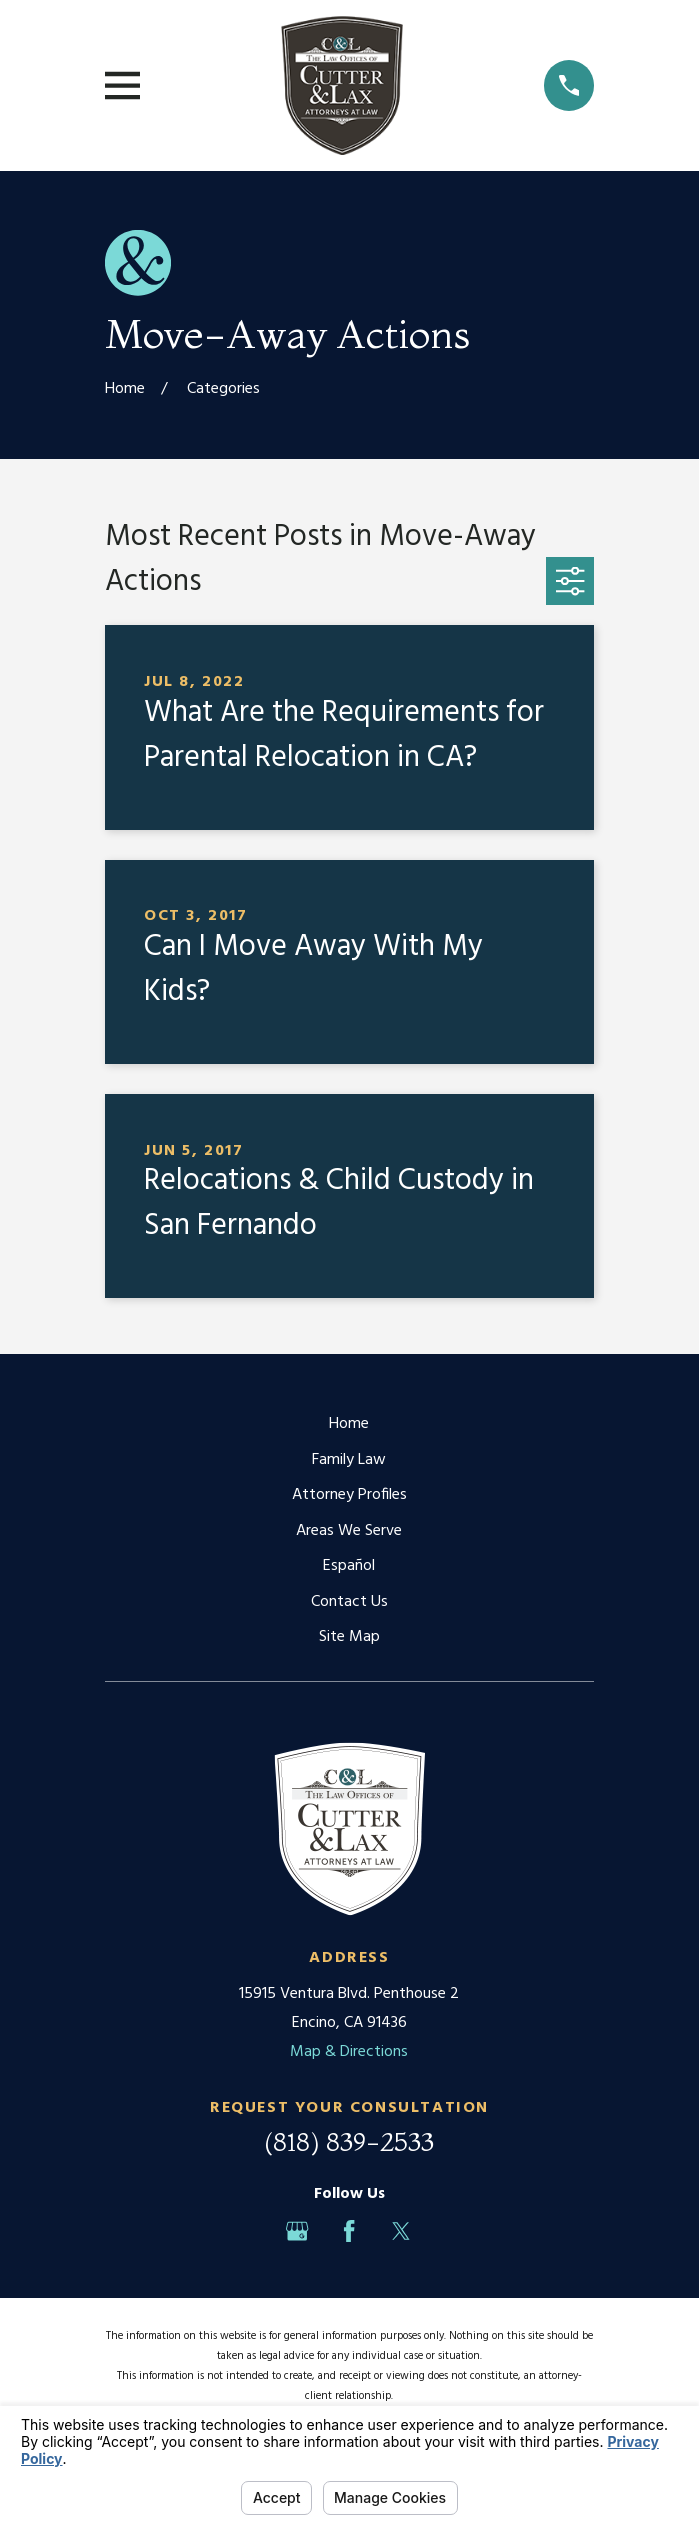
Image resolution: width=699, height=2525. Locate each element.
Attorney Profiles (349, 1495)
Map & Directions (349, 2052)
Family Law (349, 1460)
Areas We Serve (349, 1531)
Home (349, 1424)
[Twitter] (401, 2231)
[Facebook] (349, 2231)
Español (349, 1566)
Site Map (349, 1637)
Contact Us (349, 1602)
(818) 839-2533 (349, 2142)
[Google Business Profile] (297, 2231)
